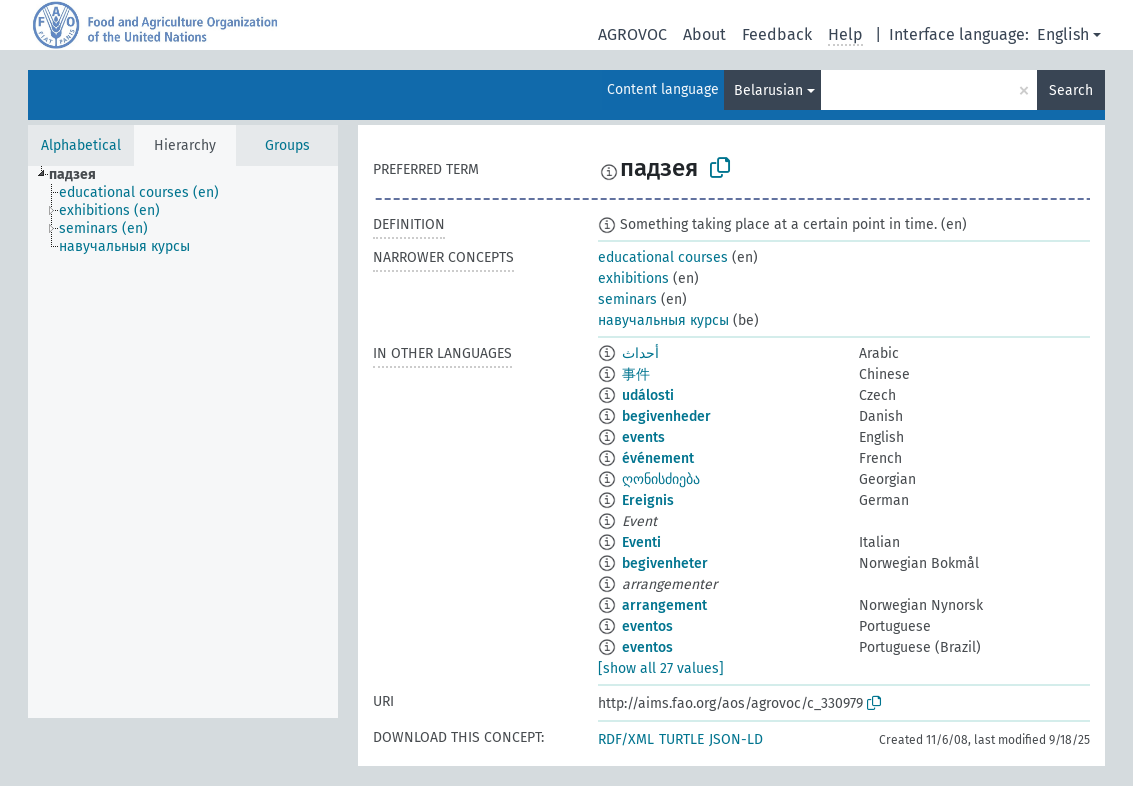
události (648, 395)
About (704, 34)
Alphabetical (81, 145)
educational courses (663, 257)
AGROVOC (632, 34)
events (643, 437)
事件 (636, 374)
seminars (627, 299)
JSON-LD (736, 739)
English (1063, 34)
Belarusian (768, 90)
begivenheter (665, 563)
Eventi (641, 542)
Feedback (777, 34)
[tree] (183, 442)
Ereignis (648, 500)
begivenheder (666, 416)
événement (658, 458)
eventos (647, 626)
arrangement (664, 605)
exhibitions (633, 278)
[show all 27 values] (661, 668)
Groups (287, 145)
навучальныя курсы (663, 320)
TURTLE (681, 739)
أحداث (640, 353)
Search (1071, 90)
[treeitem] (81, 175)
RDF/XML (626, 739)
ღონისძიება (661, 479)
